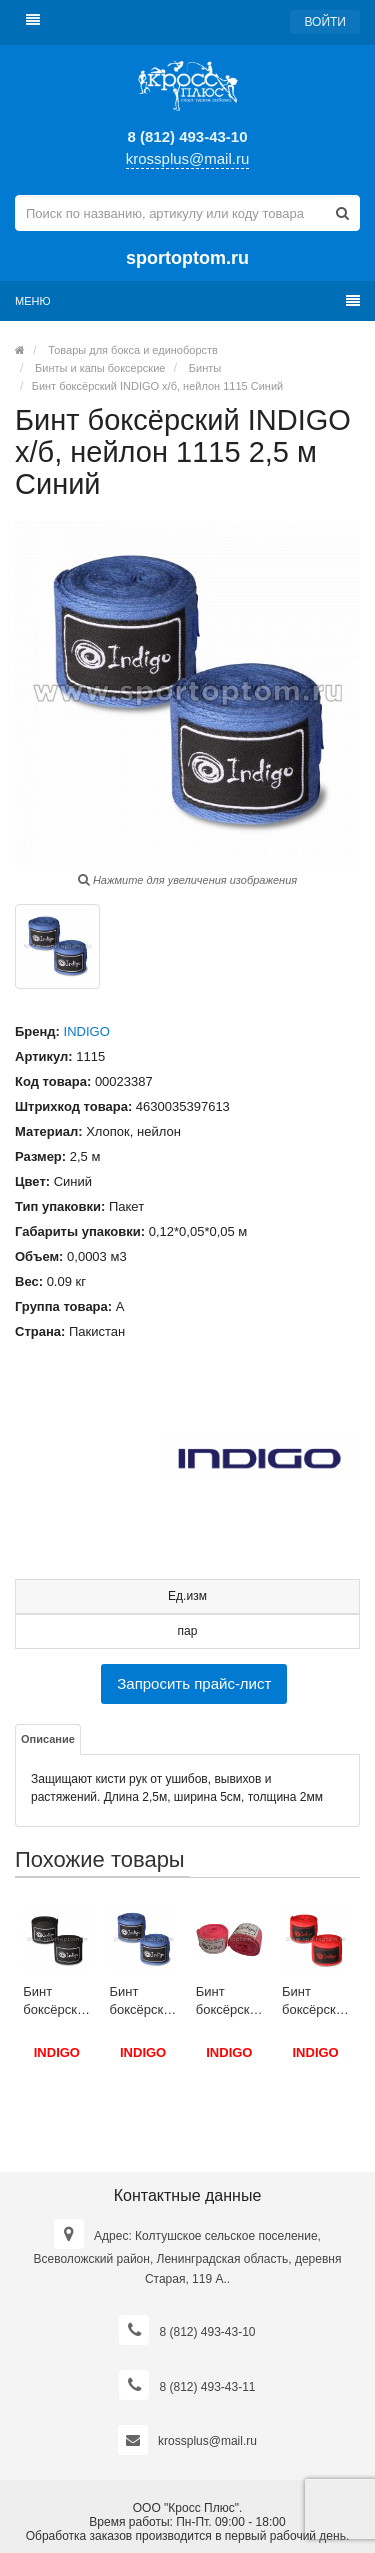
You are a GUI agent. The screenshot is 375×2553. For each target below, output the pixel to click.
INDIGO (87, 1031)
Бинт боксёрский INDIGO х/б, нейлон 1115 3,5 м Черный (56, 2001)
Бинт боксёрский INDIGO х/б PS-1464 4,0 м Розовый (229, 2001)
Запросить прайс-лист (194, 1683)
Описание (48, 1739)
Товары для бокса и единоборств (133, 350)
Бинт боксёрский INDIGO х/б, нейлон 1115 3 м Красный (315, 2001)
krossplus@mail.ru (188, 158)
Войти (325, 22)
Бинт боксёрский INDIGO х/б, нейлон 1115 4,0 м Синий (143, 2001)
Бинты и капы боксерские (100, 368)
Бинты (205, 368)
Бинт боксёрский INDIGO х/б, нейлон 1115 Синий (158, 386)
